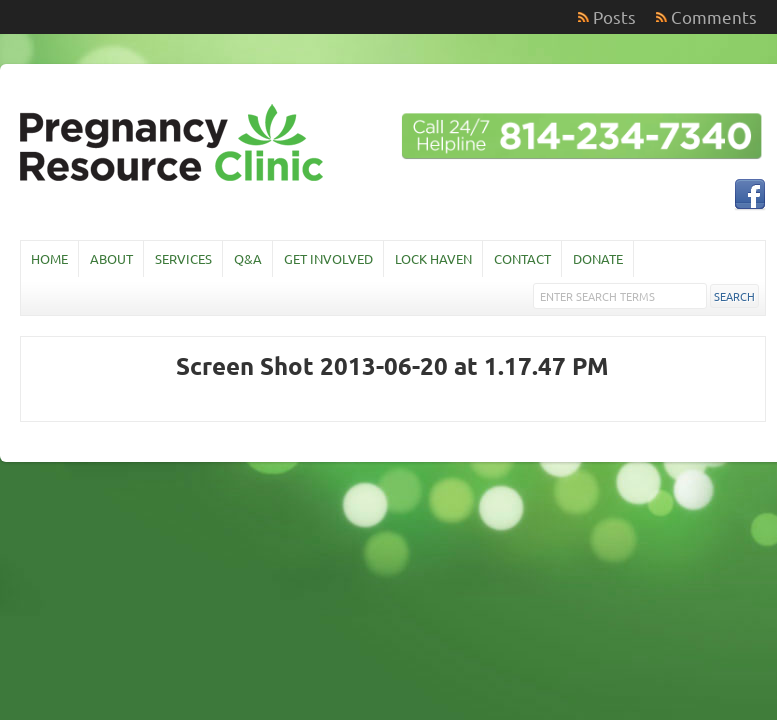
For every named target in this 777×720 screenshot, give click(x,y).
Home (49, 258)
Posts (614, 16)
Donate (598, 258)
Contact (522, 258)
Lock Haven (433, 258)
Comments (714, 16)
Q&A (248, 258)
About (111, 258)
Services (183, 258)
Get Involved (328, 258)
